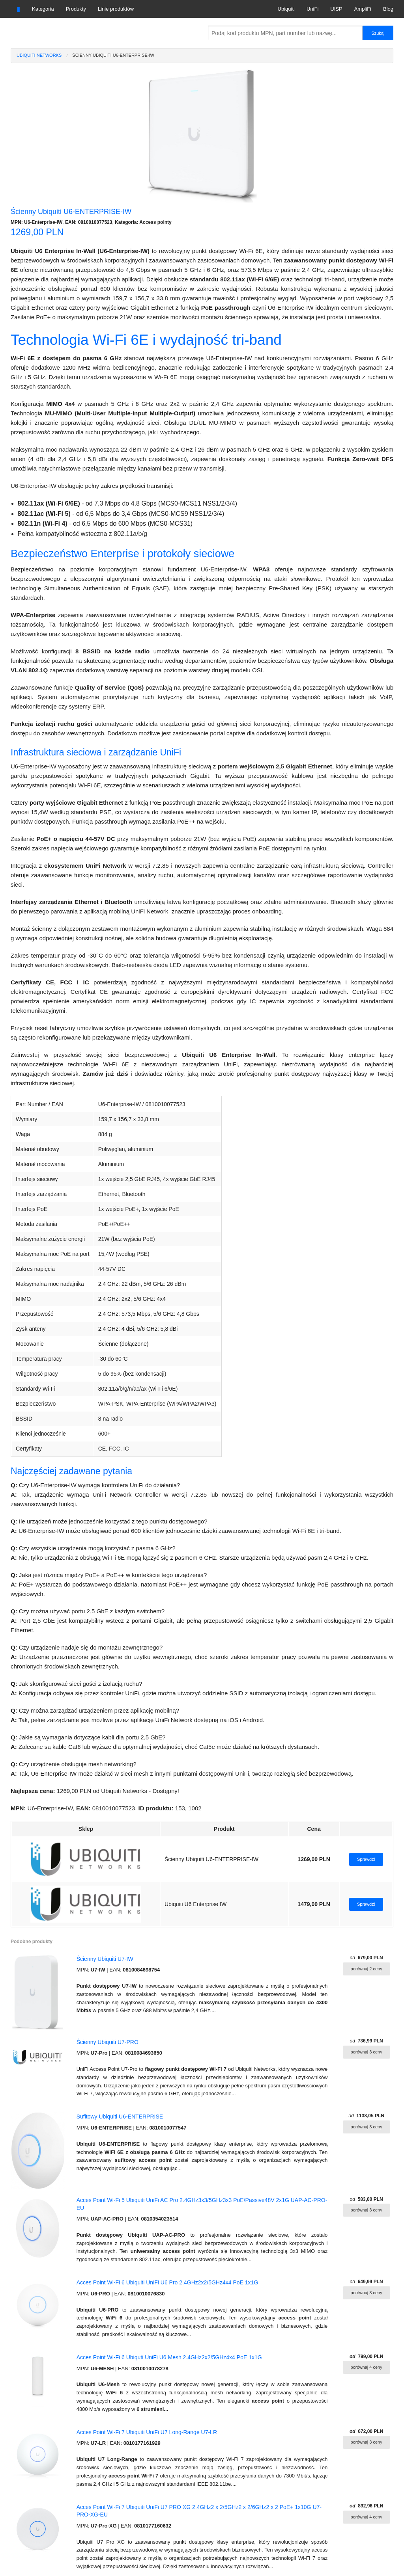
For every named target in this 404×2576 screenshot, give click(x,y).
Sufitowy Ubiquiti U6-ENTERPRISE (120, 2116)
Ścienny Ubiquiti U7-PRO (107, 2042)
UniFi (312, 9)
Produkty (76, 9)
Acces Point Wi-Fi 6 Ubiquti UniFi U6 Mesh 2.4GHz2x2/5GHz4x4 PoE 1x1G (169, 2357)
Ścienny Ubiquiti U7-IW (105, 1959)
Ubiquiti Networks (39, 55)
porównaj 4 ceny (366, 2367)
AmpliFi (362, 9)
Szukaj (377, 33)
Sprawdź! (366, 1859)
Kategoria (43, 9)
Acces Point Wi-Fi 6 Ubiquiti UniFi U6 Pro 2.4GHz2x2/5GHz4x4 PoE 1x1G (167, 2282)
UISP (336, 9)
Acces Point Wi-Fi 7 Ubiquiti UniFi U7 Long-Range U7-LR (147, 2432)
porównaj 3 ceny (366, 2052)
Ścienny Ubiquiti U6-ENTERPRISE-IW (113, 55)
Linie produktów (116, 9)
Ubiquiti (286, 9)
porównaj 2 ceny (366, 1968)
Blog (388, 9)
